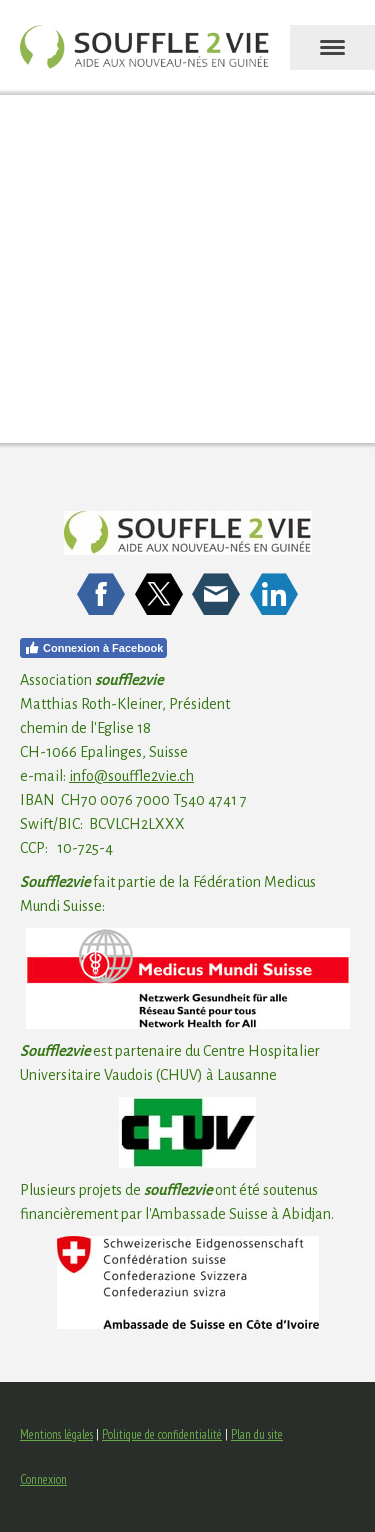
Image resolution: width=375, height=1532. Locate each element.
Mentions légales (56, 1434)
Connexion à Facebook (93, 648)
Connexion (43, 1479)
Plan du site (257, 1434)
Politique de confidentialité (162, 1434)
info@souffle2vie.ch (131, 776)
